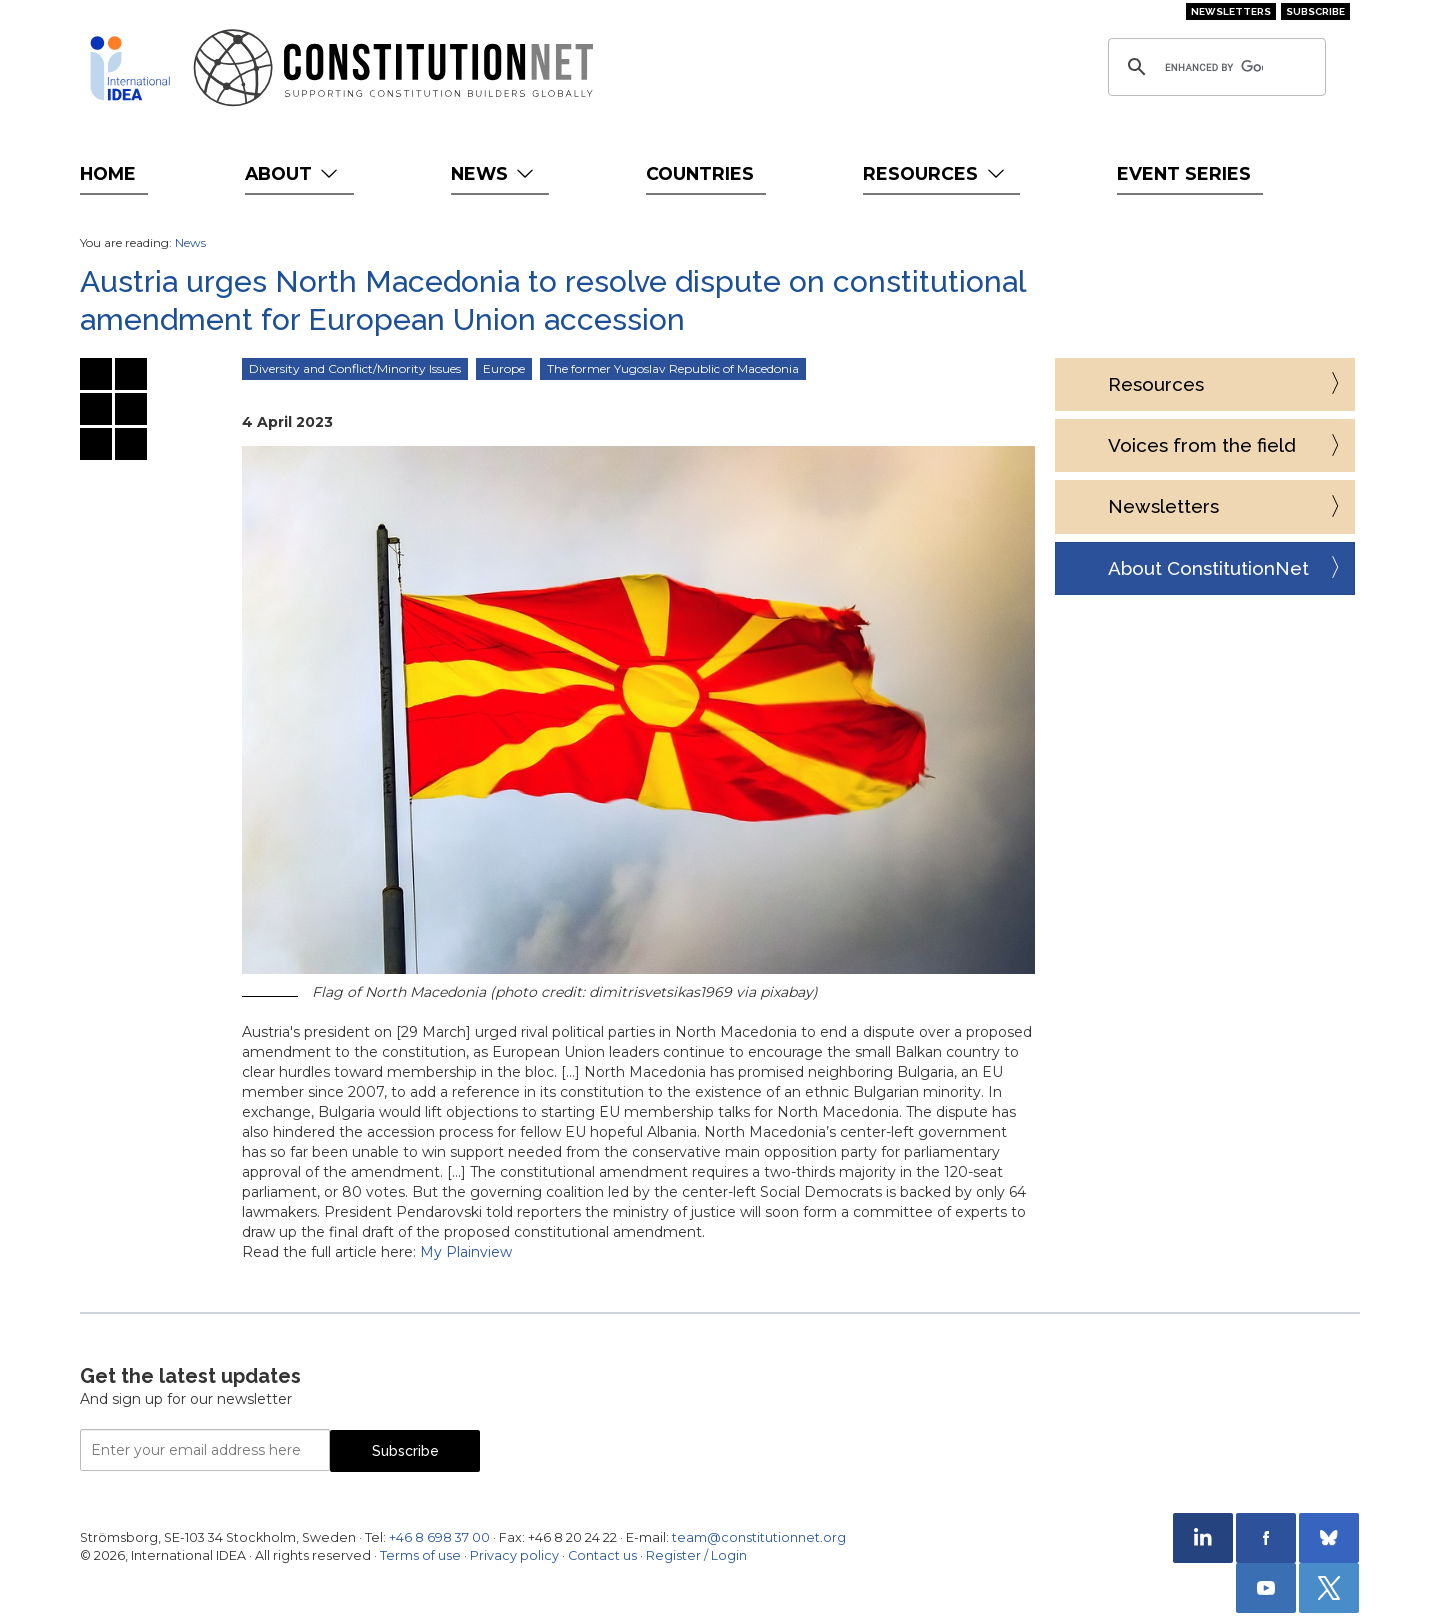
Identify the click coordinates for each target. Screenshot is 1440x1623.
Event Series (1184, 173)
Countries (700, 173)
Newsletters (1231, 11)
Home (108, 173)
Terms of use (420, 1555)
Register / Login (696, 1555)
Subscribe (1315, 11)
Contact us (602, 1555)
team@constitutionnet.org (759, 1537)
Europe (504, 368)
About (293, 173)
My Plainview (466, 1252)
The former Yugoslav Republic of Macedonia (673, 368)
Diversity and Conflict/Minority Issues (355, 368)
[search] (1214, 67)
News (494, 173)
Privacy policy (514, 1555)
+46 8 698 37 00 (439, 1537)
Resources (935, 173)
